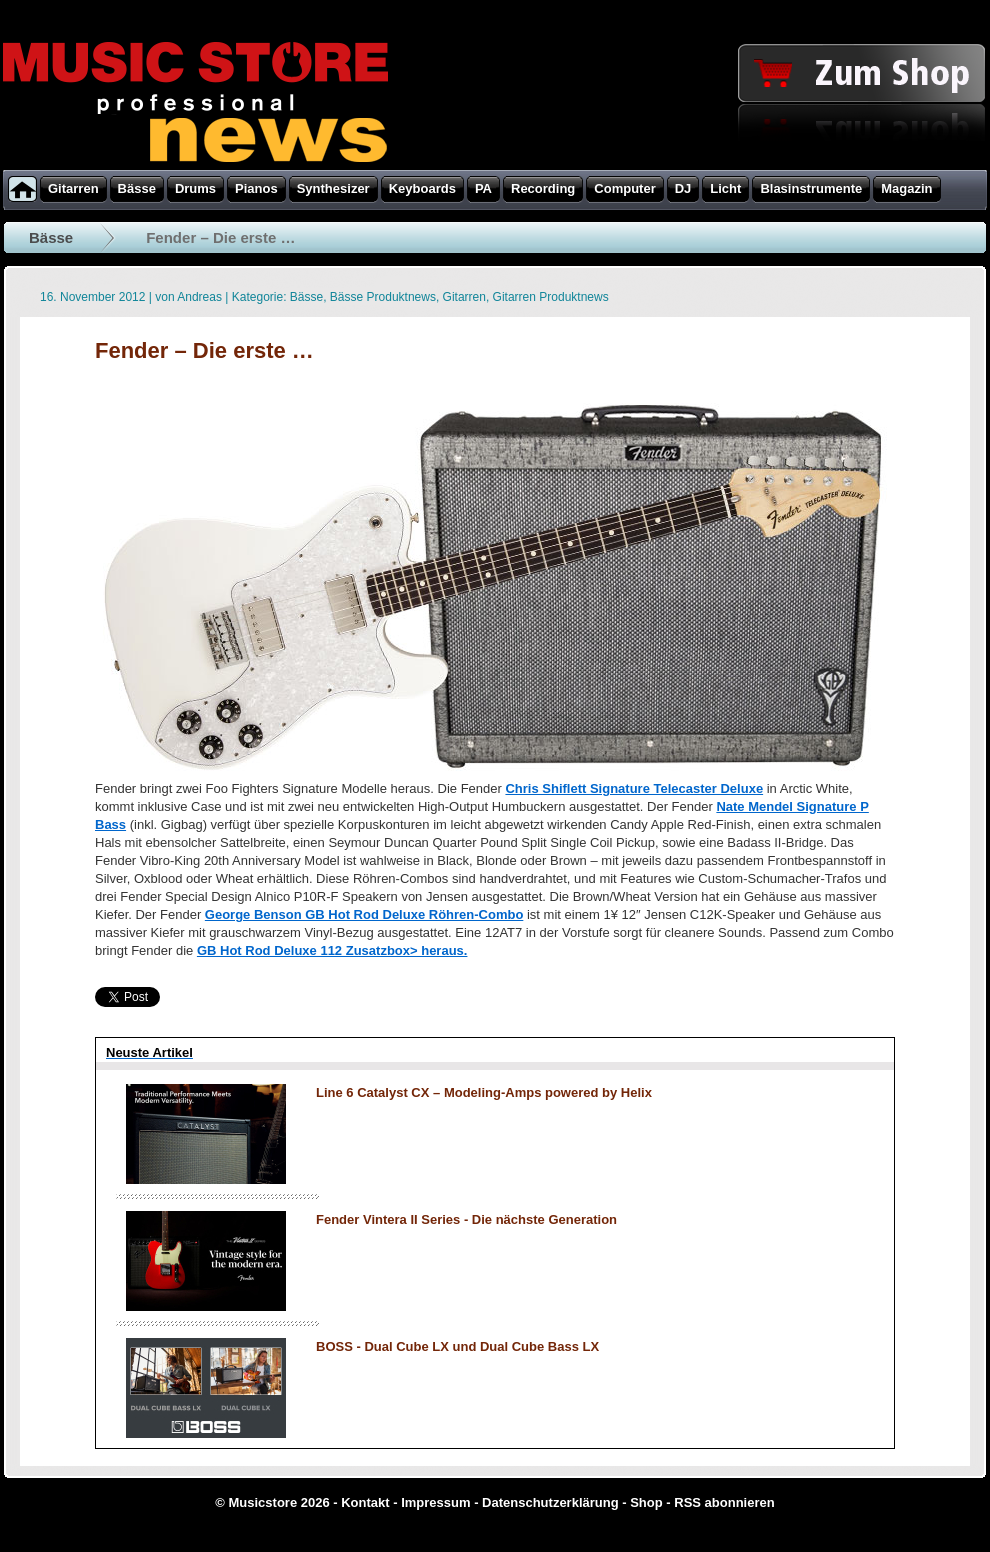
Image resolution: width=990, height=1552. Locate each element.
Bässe (51, 237)
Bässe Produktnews (383, 297)
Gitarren (464, 297)
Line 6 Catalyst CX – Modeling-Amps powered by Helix (484, 1092)
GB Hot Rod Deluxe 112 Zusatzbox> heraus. (332, 950)
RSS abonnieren (724, 1502)
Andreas (199, 297)
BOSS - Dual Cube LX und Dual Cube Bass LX (457, 1346)
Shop (646, 1502)
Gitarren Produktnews (551, 297)
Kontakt (365, 1502)
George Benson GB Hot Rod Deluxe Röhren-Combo (364, 914)
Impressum (435, 1502)
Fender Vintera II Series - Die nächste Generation (466, 1219)
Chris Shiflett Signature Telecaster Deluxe (634, 788)
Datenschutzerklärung (550, 1502)
